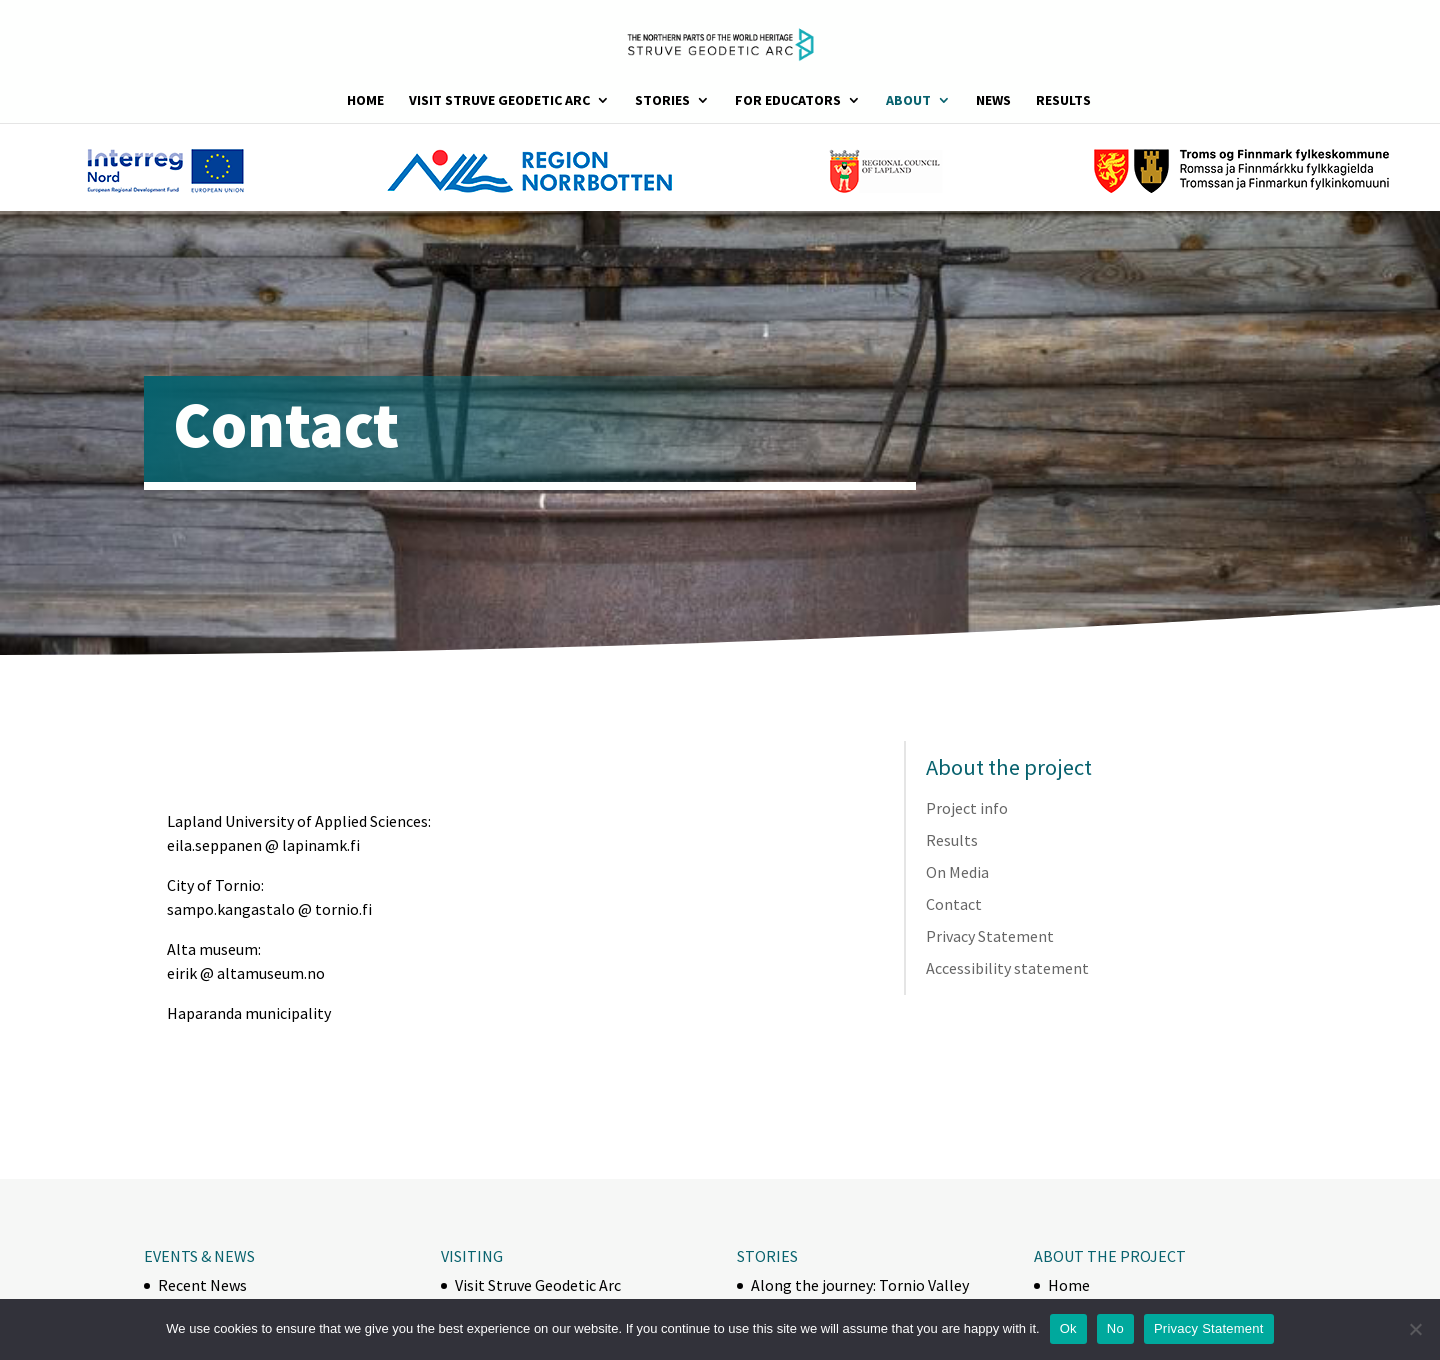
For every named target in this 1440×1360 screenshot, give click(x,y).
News (993, 101)
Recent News (202, 1285)
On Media (957, 872)
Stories (662, 101)
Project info (967, 808)
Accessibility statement (1007, 968)
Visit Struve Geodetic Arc (499, 101)
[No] (1415, 1329)
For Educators (788, 101)
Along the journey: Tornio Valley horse (860, 1294)
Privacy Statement (990, 936)
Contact (954, 904)
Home (365, 101)
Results (1063, 101)
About (908, 101)
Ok (1068, 1328)
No (1115, 1328)
